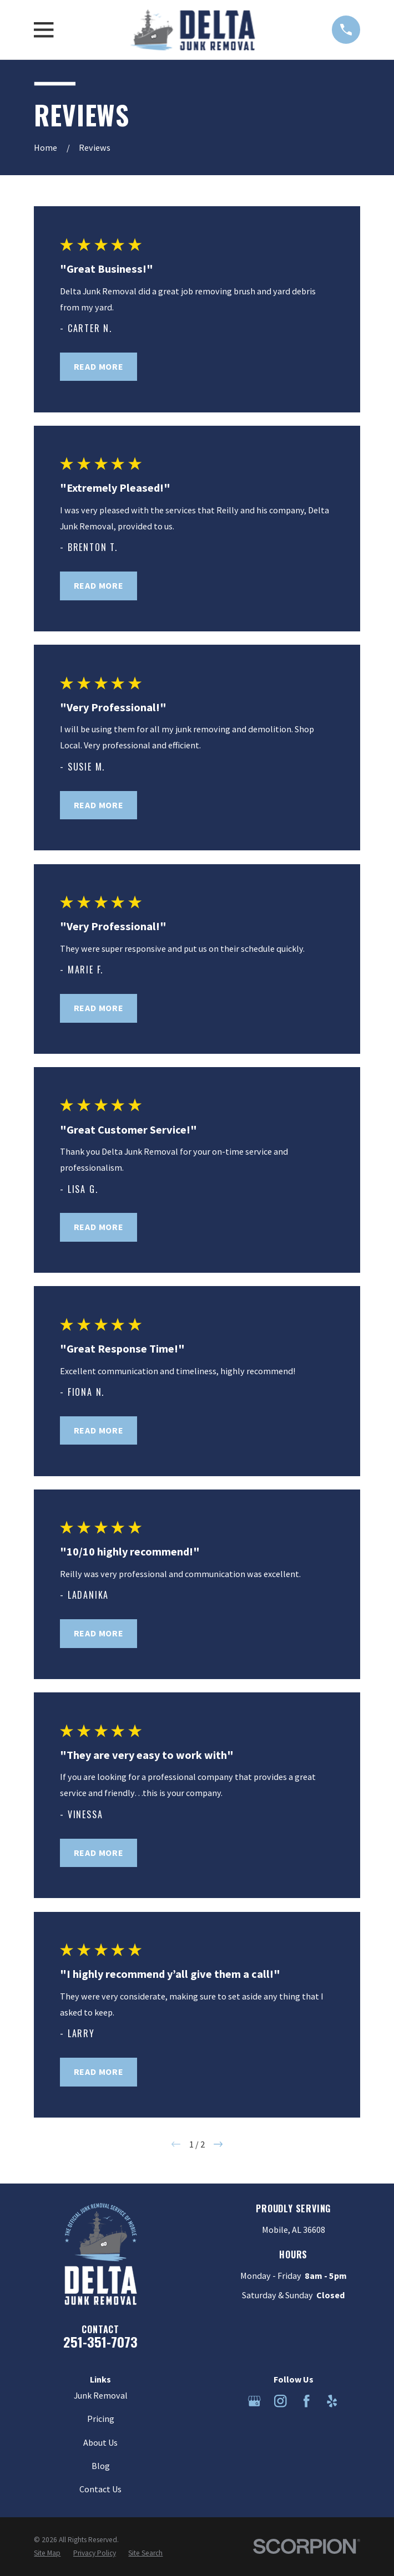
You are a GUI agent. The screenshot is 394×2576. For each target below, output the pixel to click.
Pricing (100, 2418)
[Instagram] (280, 2401)
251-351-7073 (100, 2341)
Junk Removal (101, 2395)
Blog (101, 2465)
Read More (99, 366)
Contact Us (100, 2489)
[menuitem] (47, 2553)
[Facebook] (306, 2401)
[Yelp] (332, 2401)
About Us (100, 2442)
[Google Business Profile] (254, 2401)
